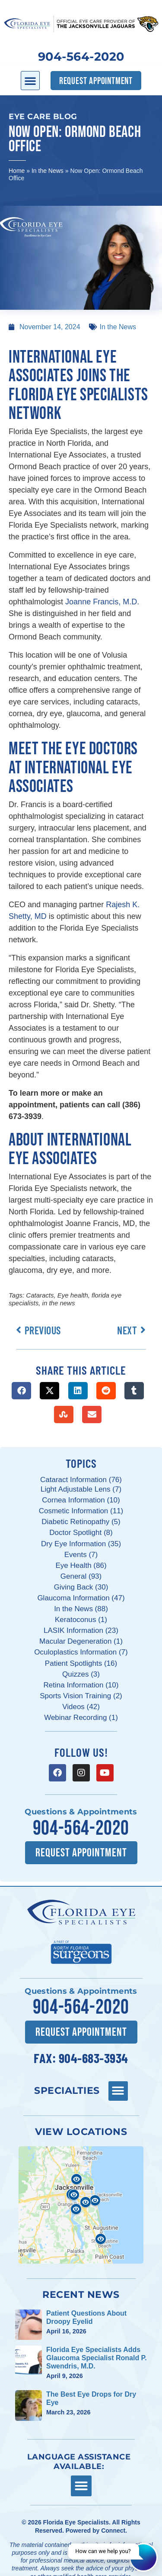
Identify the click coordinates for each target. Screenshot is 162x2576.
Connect (113, 2530)
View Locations (81, 2131)
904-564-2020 (81, 56)
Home (17, 170)
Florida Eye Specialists (76, 2522)
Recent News (81, 2294)
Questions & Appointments (81, 1812)
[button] (30, 80)
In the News (48, 170)
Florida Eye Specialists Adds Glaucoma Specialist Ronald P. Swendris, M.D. (96, 2358)
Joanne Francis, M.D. (102, 601)
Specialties (67, 2090)
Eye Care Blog (43, 116)
